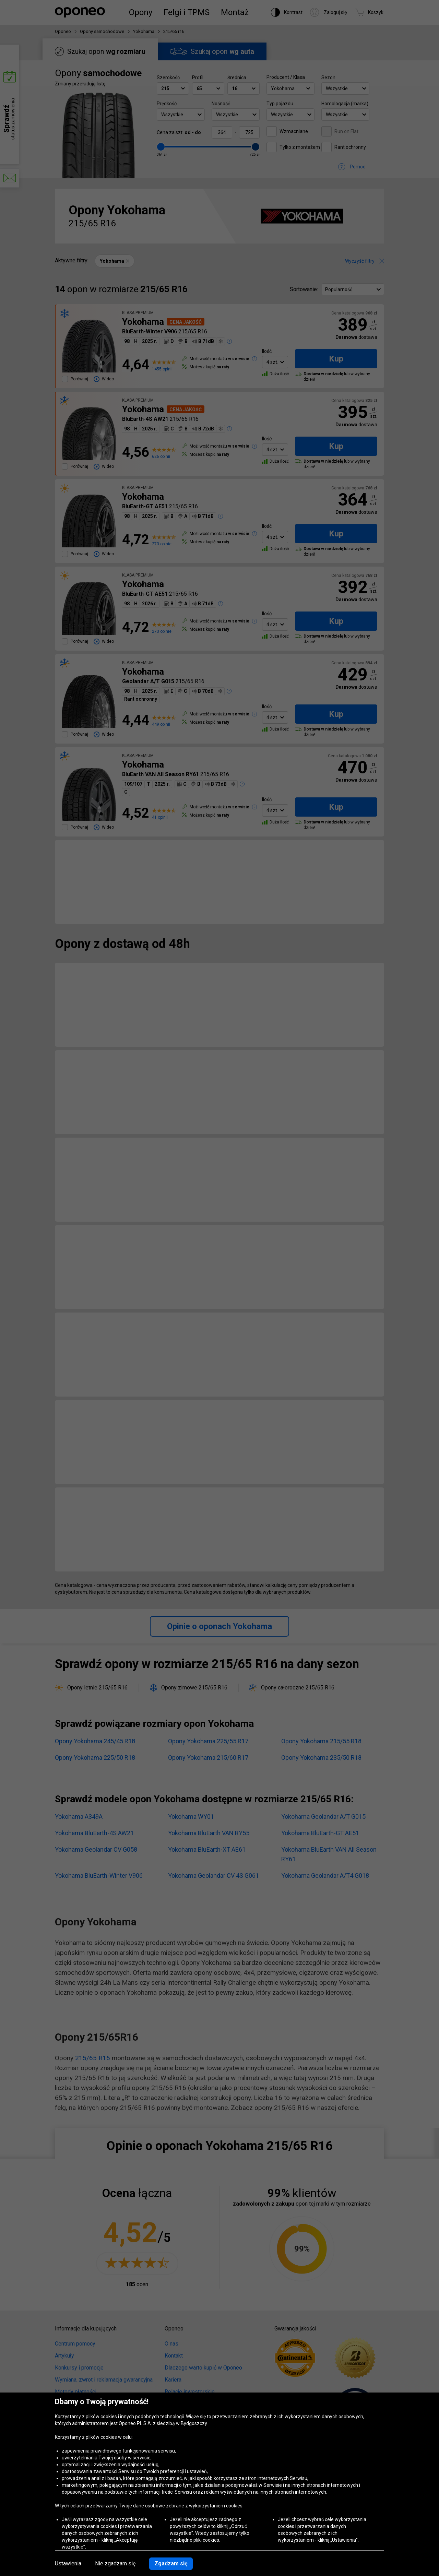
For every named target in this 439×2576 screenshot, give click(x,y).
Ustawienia (68, 2563)
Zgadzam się (171, 2563)
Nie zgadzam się (115, 2563)
